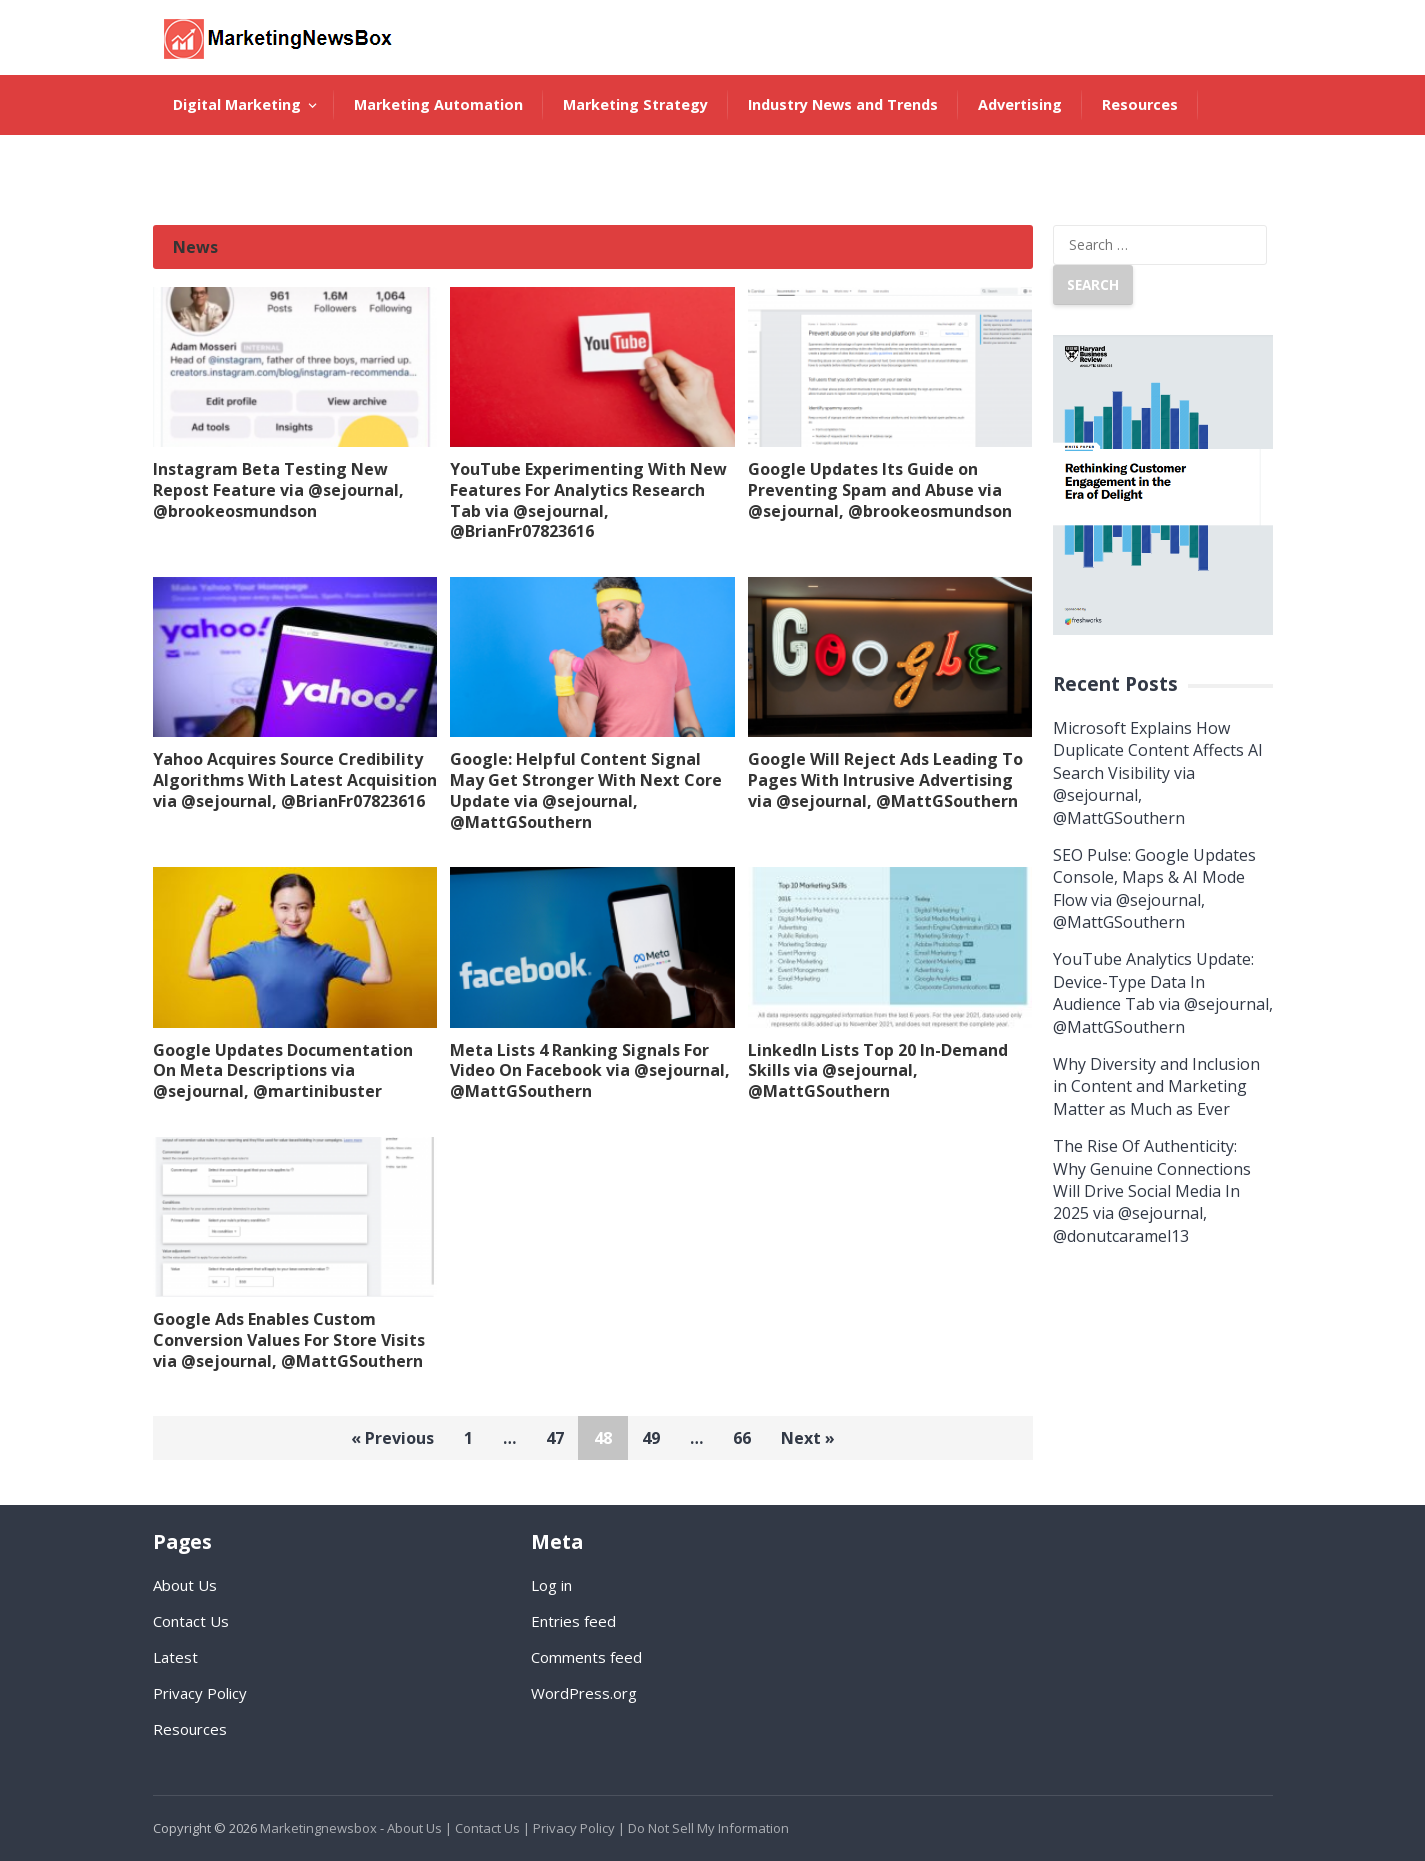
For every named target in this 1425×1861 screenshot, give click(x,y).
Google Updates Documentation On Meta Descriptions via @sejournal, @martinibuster (283, 1071)
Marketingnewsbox (318, 1828)
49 (651, 1438)
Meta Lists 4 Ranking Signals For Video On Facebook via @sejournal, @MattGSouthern (590, 1071)
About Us (206, 164)
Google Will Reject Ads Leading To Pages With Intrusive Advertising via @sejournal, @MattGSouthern (885, 780)
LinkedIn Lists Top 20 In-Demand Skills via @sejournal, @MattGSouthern (878, 1071)
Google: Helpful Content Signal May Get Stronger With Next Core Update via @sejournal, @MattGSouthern (586, 790)
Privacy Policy (200, 1693)
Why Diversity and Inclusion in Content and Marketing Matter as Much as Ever (1156, 1086)
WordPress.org (584, 1693)
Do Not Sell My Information (708, 1828)
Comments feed (586, 1657)
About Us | (419, 1828)
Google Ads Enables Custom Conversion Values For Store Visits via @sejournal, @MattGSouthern (289, 1340)
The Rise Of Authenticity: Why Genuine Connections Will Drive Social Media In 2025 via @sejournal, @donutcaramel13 (1152, 1191)
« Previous (392, 1438)
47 (555, 1438)
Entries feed (573, 1621)
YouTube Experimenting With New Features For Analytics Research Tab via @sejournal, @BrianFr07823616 (588, 500)
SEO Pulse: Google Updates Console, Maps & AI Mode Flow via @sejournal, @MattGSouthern (1154, 888)
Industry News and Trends (843, 104)
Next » (808, 1438)
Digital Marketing (237, 104)
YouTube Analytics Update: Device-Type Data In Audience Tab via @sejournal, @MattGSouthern (1163, 992)
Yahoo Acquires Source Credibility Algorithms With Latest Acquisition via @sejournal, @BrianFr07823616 (295, 780)
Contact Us (191, 1621)
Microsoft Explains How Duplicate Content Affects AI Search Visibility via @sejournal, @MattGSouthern (1158, 773)
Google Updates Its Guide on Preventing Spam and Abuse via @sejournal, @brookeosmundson (880, 490)
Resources (1140, 104)
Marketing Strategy (635, 104)
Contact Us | (492, 1828)
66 (742, 1438)
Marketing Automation (438, 104)
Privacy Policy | (579, 1828)
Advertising (1020, 104)
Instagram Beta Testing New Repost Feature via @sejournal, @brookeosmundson (278, 490)
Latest (175, 1657)
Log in (551, 1585)
